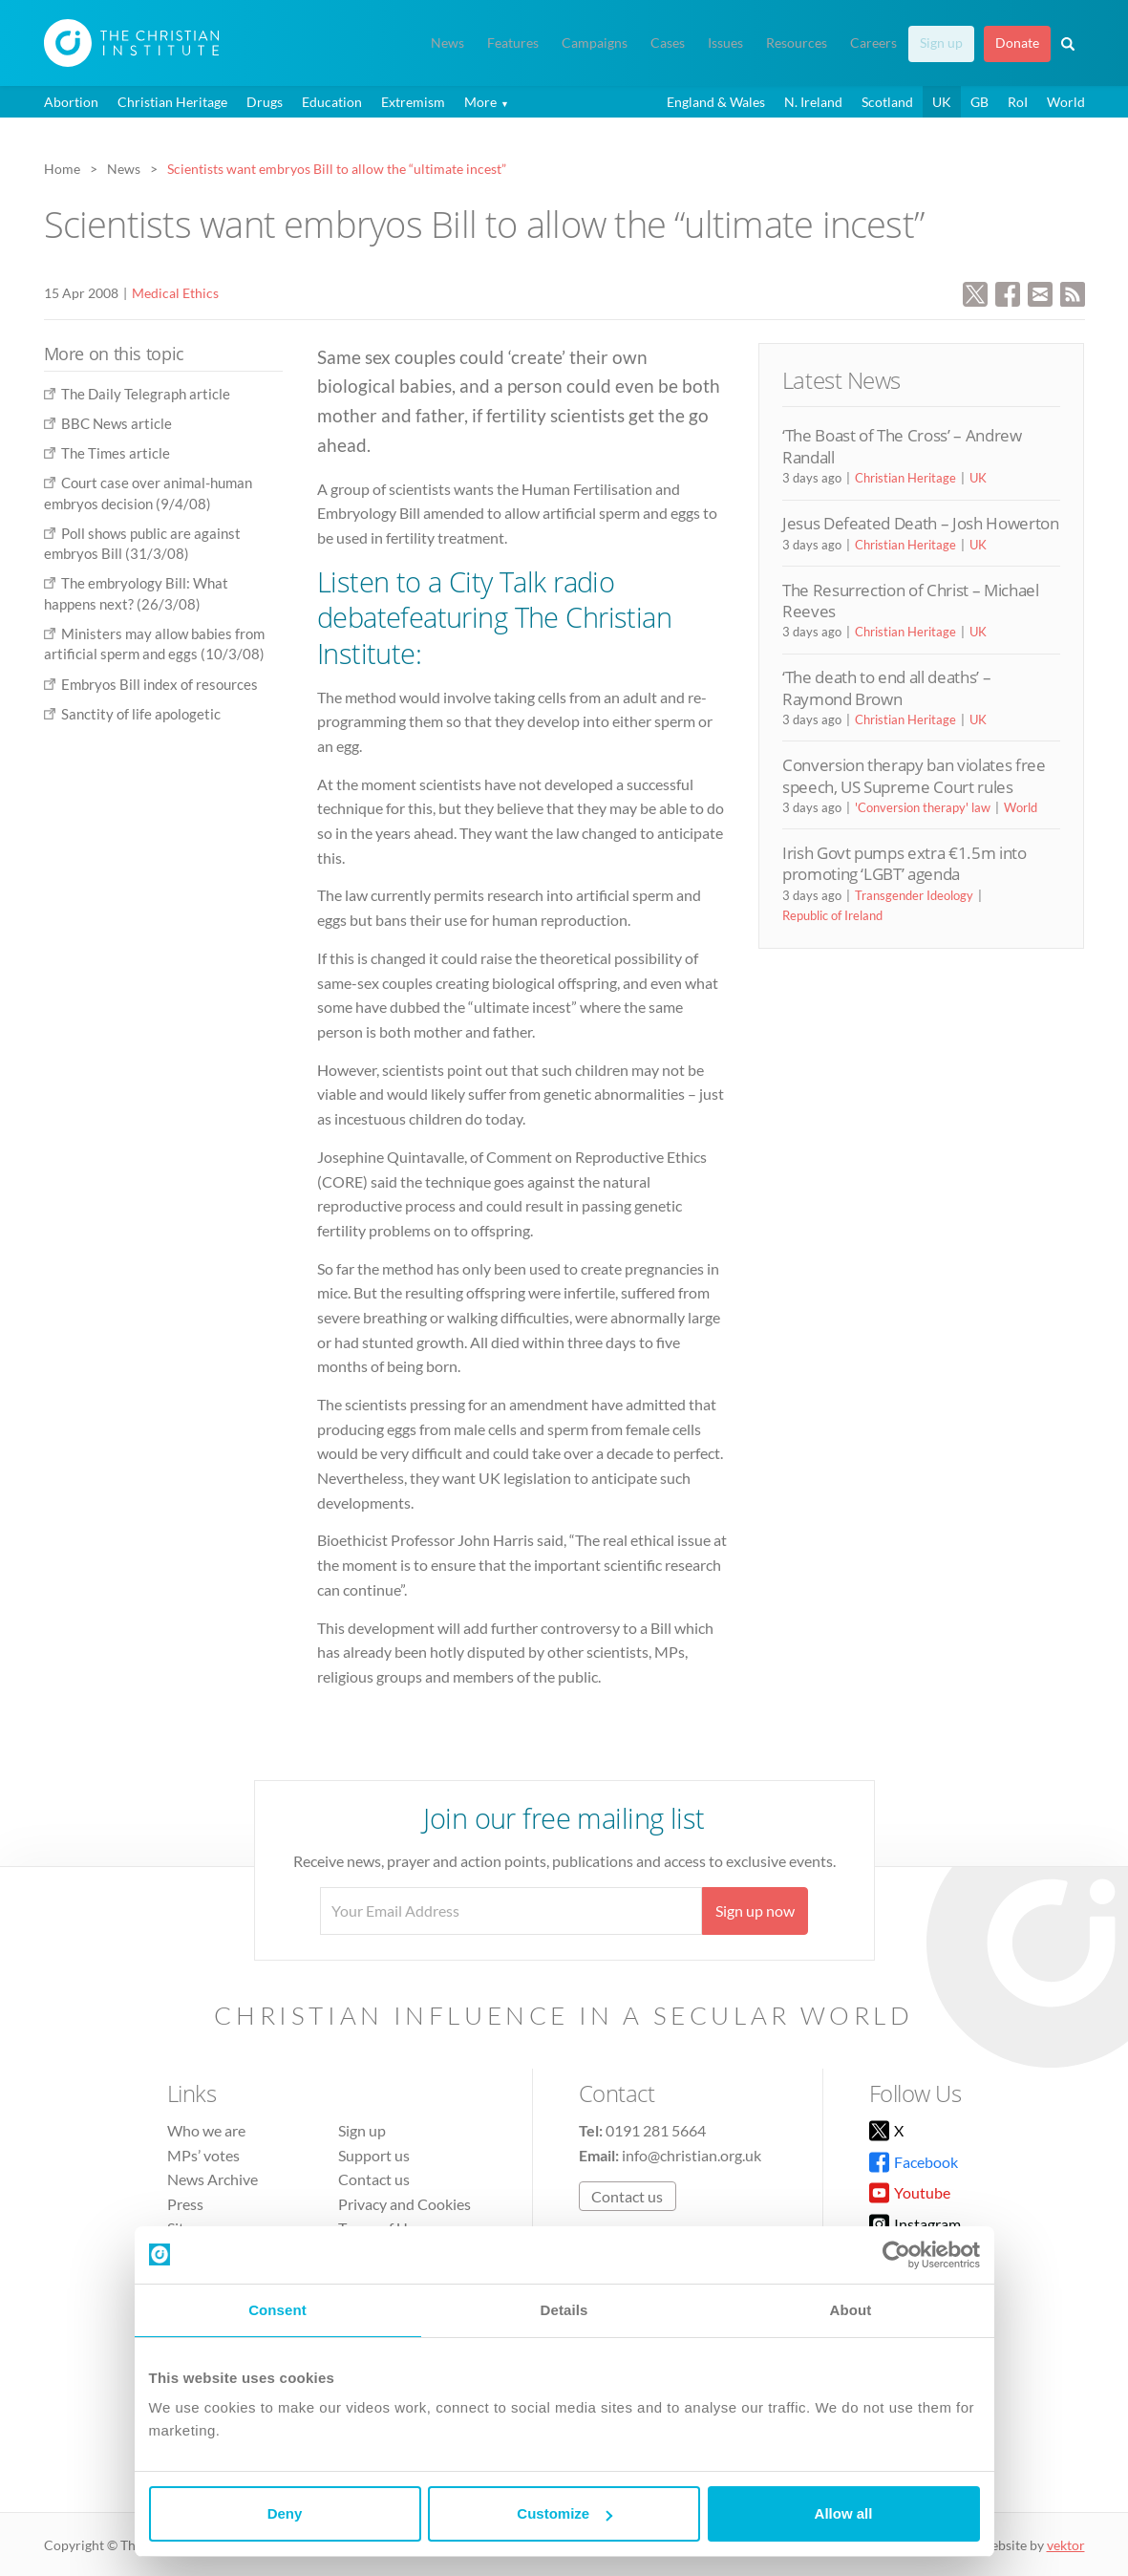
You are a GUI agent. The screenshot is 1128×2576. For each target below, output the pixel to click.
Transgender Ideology (914, 895)
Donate (1017, 43)
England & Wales (716, 102)
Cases (667, 43)
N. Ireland (813, 102)
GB (979, 102)
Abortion (71, 102)
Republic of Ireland (832, 915)
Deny (285, 2513)
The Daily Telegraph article (145, 393)
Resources (796, 43)
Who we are (206, 2130)
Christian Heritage (172, 102)
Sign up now (755, 1910)
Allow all (844, 2513)
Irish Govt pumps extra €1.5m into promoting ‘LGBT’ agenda (904, 863)
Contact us (374, 2179)
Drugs (264, 102)
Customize (564, 2513)
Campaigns (595, 43)
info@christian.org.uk (691, 2155)
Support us (374, 2155)
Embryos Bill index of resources (159, 684)
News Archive (212, 2179)
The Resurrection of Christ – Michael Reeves (910, 600)
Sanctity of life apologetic (141, 713)
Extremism (413, 102)
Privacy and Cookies (404, 2204)
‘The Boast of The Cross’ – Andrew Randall (902, 445)
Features (513, 43)
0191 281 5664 (656, 2130)
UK (941, 102)
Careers (873, 43)
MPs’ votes (203, 2155)
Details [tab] (564, 2310)
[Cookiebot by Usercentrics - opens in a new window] (896, 2255)
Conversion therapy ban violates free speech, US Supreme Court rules (914, 775)
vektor (1066, 2545)
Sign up (941, 43)
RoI (1018, 102)
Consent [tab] (277, 2310)
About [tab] (851, 2310)
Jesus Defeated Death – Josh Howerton (920, 523)
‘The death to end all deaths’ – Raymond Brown (886, 687)
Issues (725, 43)
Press (185, 2204)
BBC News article (116, 423)
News (447, 43)
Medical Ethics (175, 293)
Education (332, 102)
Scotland (887, 102)
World (1066, 102)
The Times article (115, 453)
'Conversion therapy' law (922, 807)
